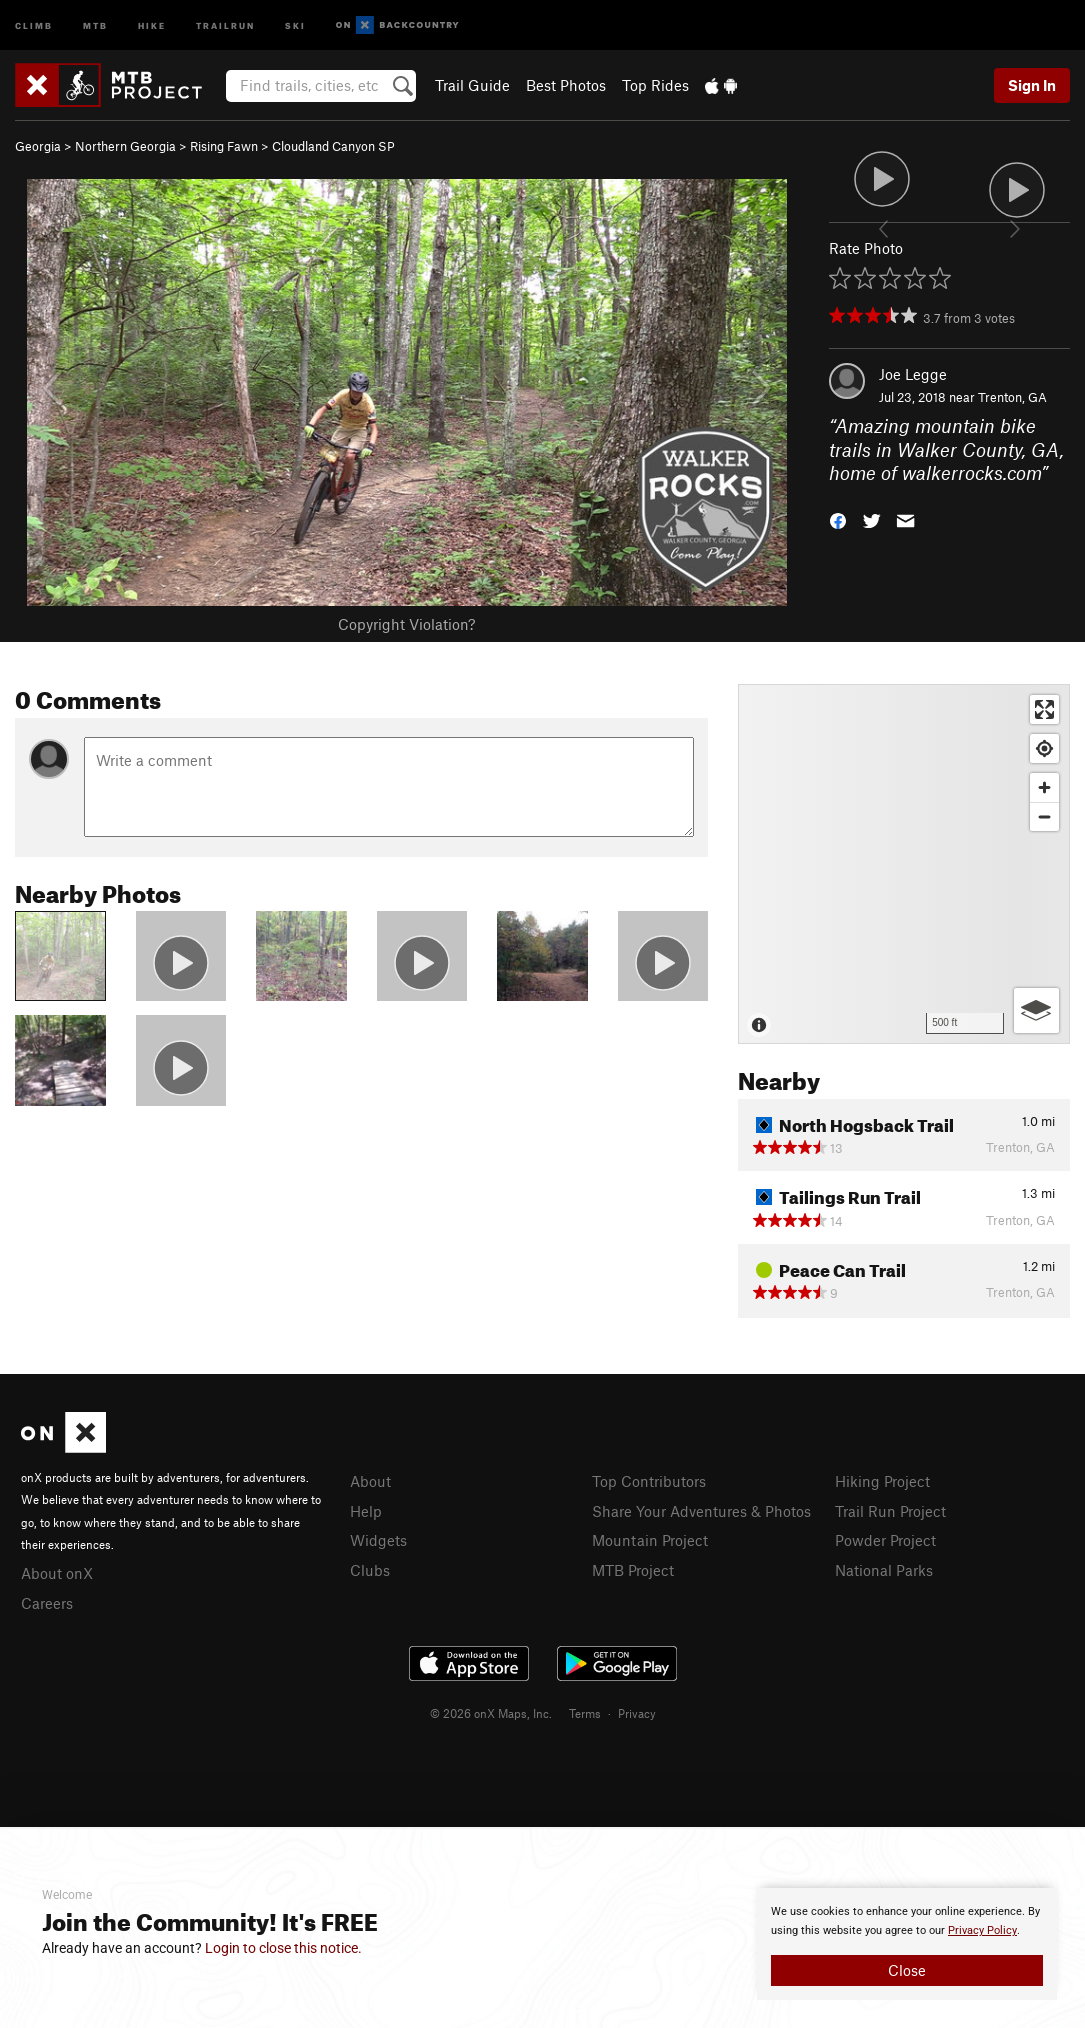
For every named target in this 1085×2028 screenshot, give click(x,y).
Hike (152, 24)
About (370, 1481)
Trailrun (225, 24)
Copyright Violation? (406, 624)
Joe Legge (913, 374)
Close (907, 1970)
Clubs (370, 1570)
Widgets (378, 1540)
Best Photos (566, 85)
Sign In (1032, 85)
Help (366, 1511)
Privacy (637, 1713)
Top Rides (655, 85)
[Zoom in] (1044, 787)
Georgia (38, 146)
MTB (95, 24)
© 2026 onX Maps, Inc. (491, 1713)
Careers (47, 1603)
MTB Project (633, 1570)
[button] (838, 519)
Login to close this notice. (283, 1948)
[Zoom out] (1044, 816)
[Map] (904, 864)
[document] (907, 1944)
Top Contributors (649, 1481)
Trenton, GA (1012, 397)
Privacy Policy (982, 1930)
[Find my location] (1044, 748)
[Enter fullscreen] (1044, 709)
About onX (57, 1573)
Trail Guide (472, 85)
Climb (34, 24)
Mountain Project (650, 1540)
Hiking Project (882, 1481)
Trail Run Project (890, 1511)
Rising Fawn (224, 146)
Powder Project (885, 1540)
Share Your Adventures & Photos (701, 1511)
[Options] (1036, 1010)
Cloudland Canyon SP (333, 146)
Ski (295, 24)
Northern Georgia (125, 146)
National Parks (884, 1570)
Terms (585, 1713)
